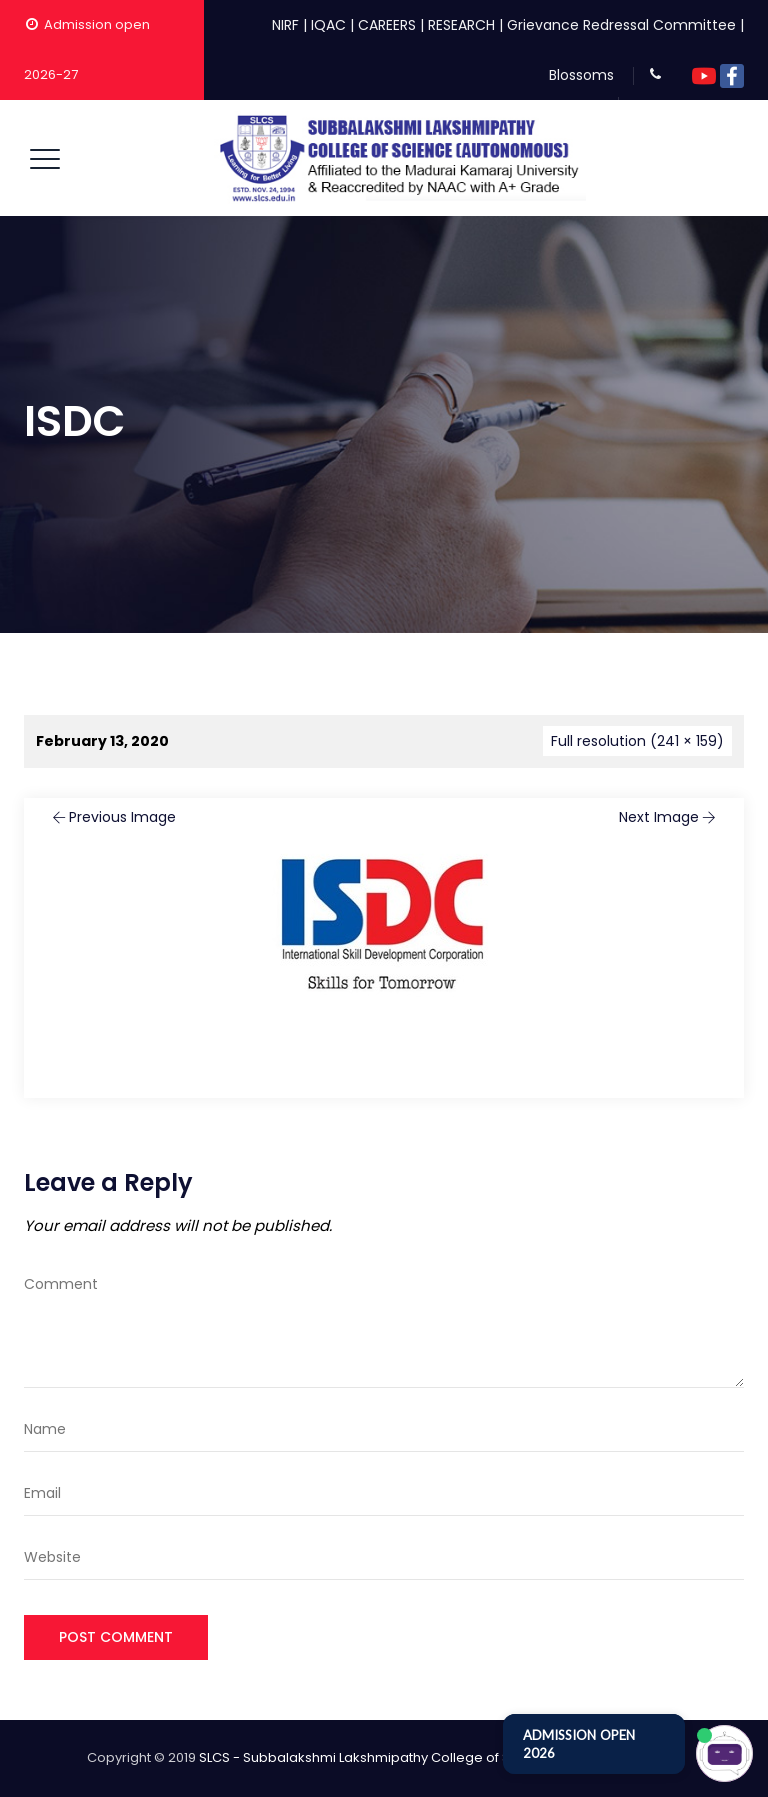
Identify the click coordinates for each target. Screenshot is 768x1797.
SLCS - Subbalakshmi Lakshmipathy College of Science (377, 1757)
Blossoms (581, 75)
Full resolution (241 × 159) (637, 741)
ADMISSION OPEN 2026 (579, 1744)
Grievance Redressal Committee (621, 25)
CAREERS (387, 25)
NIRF (285, 25)
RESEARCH (461, 25)
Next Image (669, 817)
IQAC (328, 25)
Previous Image (112, 817)
